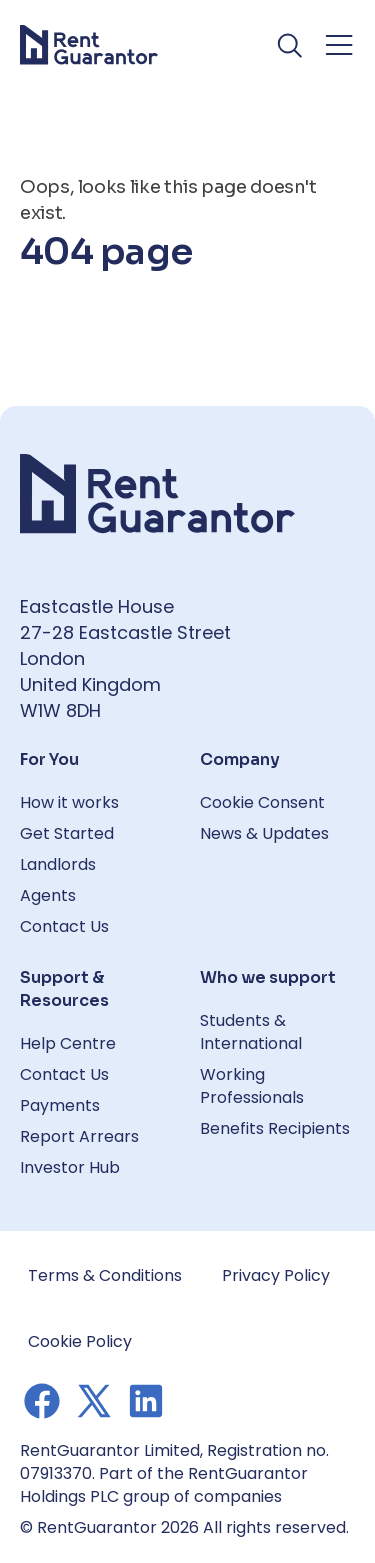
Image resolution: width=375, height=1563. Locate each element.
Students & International (251, 1032)
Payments (60, 1105)
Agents (48, 895)
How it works (69, 802)
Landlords (58, 864)
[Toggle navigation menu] (339, 45)
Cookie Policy (80, 1341)
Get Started (67, 833)
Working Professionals (252, 1086)
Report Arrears (79, 1136)
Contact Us (64, 926)
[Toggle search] (290, 45)
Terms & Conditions (105, 1275)
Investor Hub (70, 1167)
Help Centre (68, 1043)
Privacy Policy (276, 1275)
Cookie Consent (262, 802)
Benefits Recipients (275, 1128)
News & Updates (264, 833)
